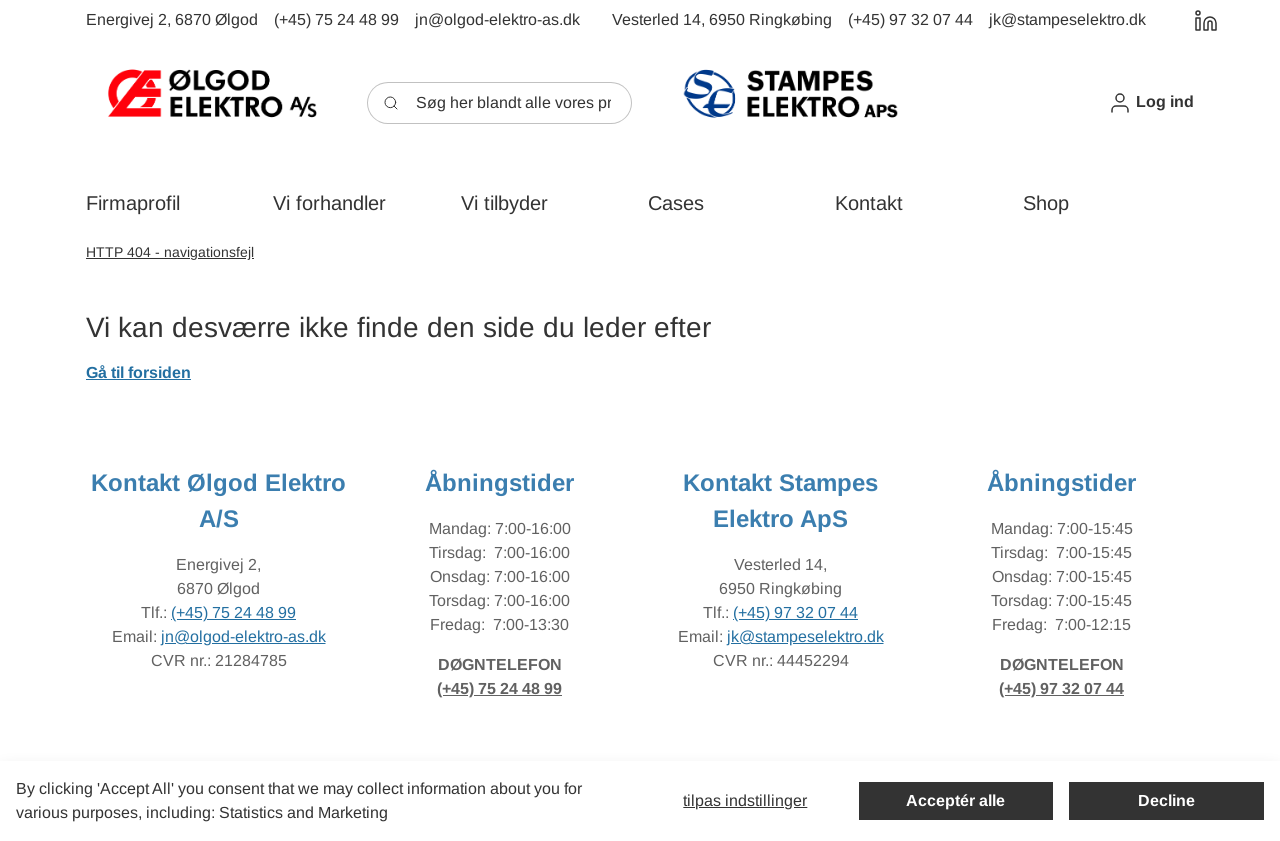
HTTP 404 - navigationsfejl (170, 252)
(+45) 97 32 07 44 (795, 612)
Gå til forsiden (138, 372)
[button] (1151, 102)
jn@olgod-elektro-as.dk (243, 636)
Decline (1166, 800)
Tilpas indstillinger (745, 800)
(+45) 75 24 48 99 (233, 612)
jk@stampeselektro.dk (805, 636)
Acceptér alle (955, 800)
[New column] (211, 103)
